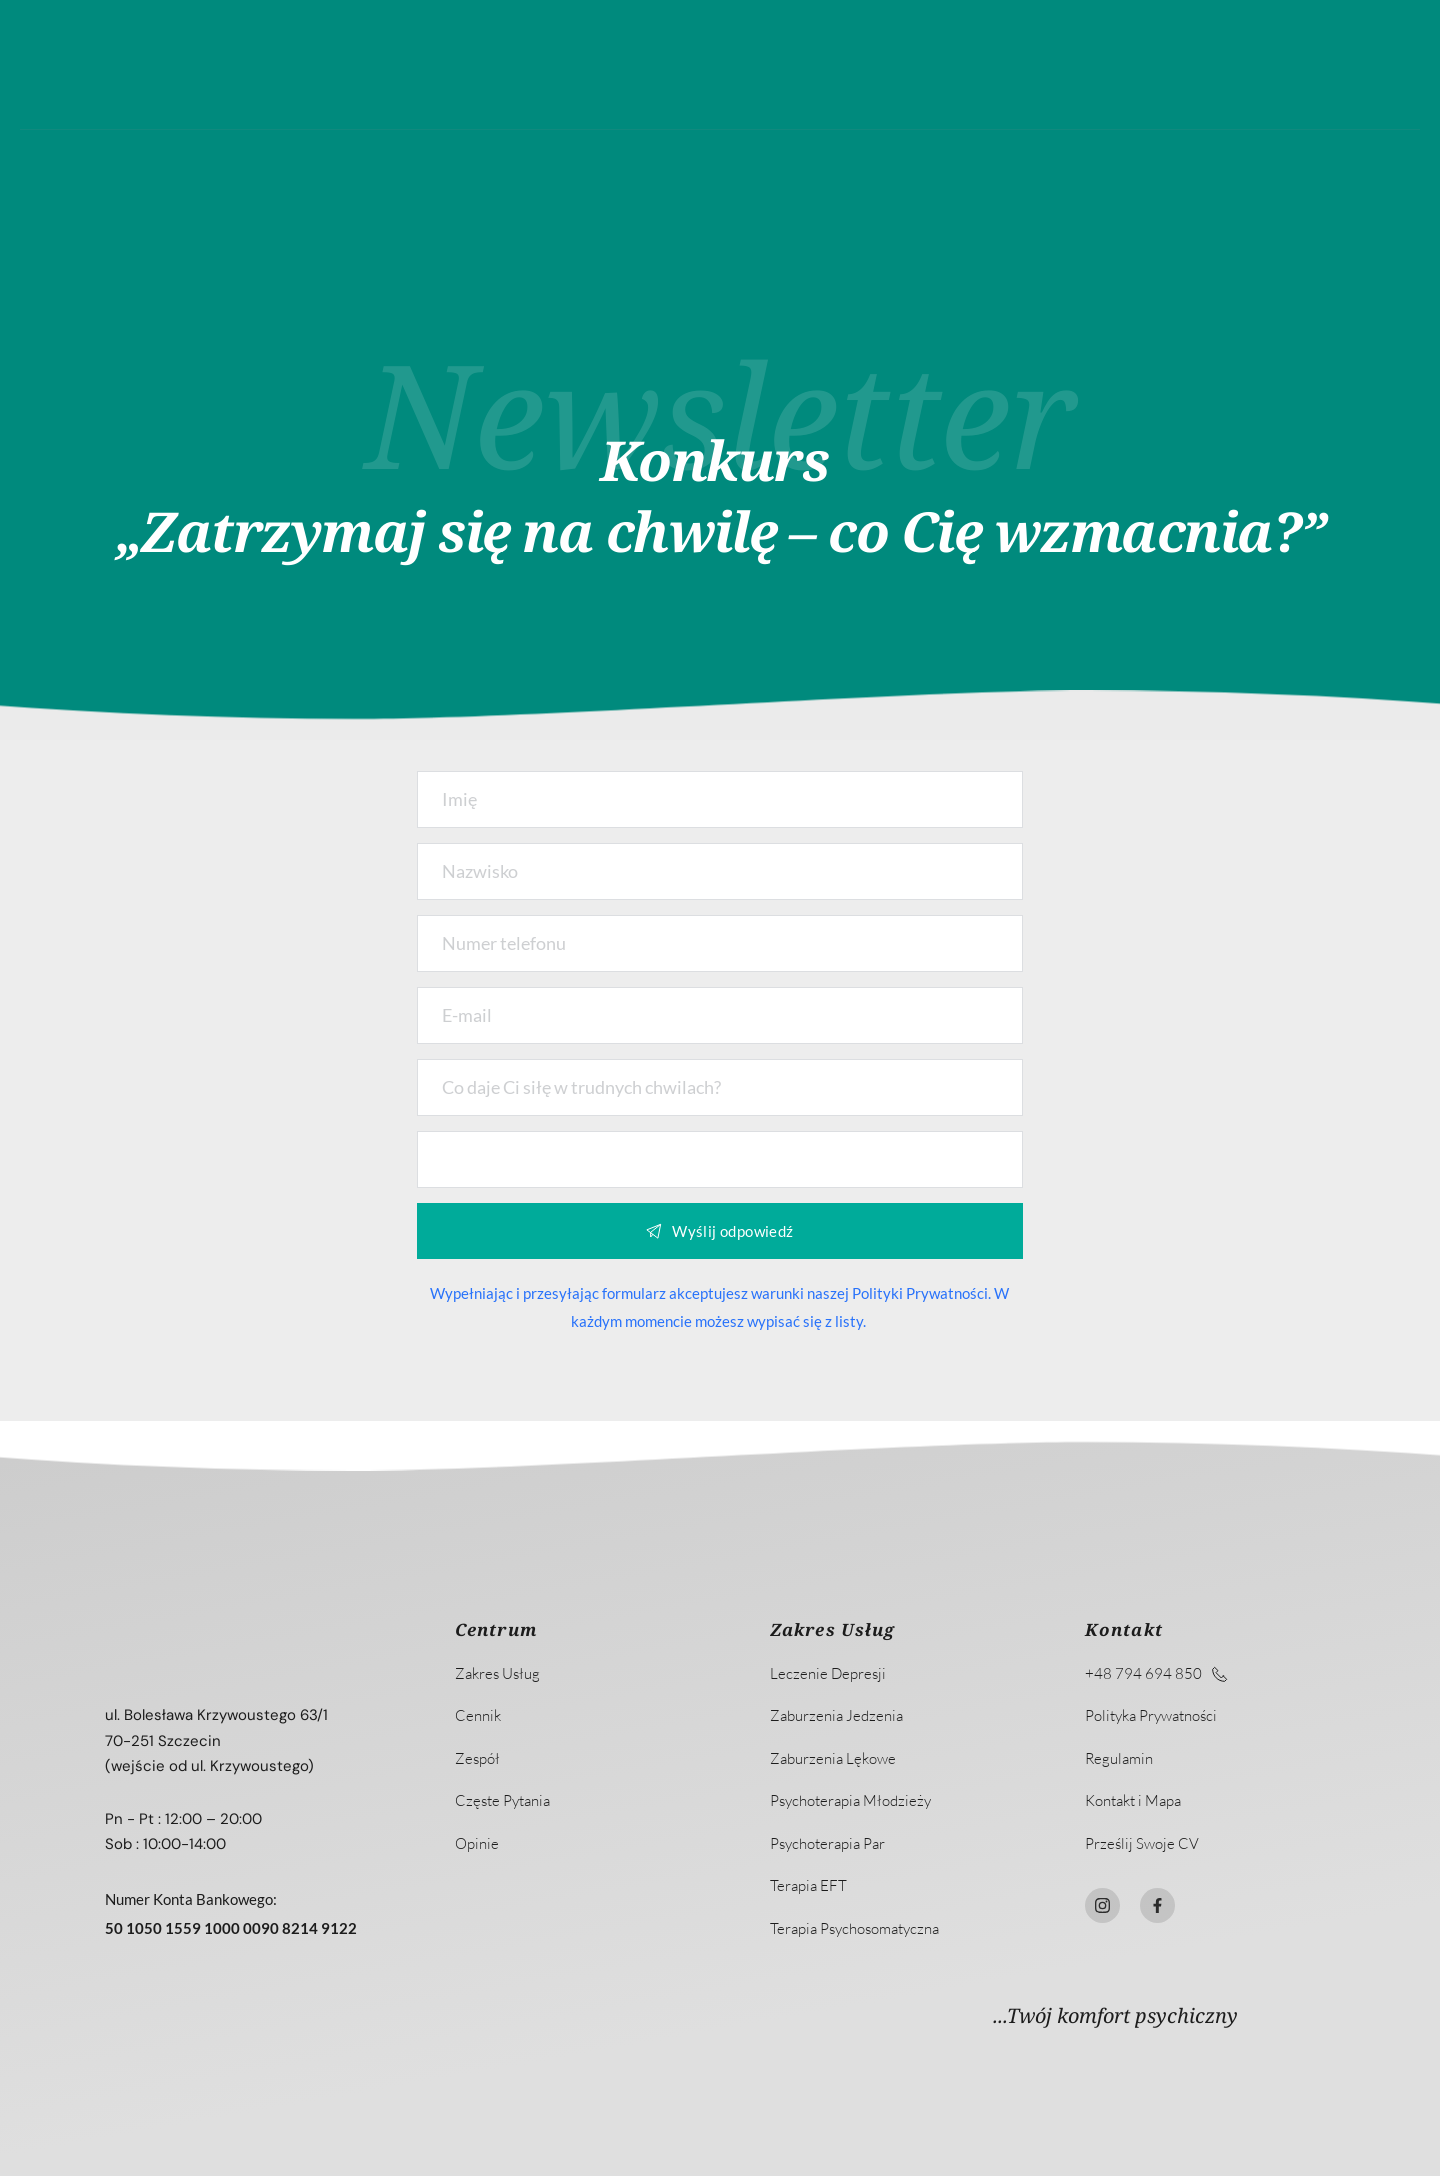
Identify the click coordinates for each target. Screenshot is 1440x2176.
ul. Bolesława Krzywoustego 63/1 (216, 1715)
